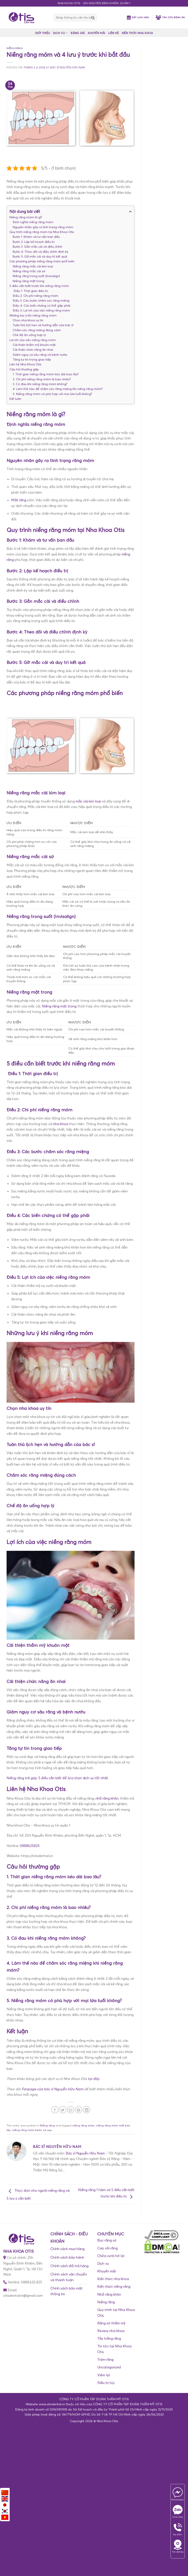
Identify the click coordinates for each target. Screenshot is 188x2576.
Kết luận (15, 399)
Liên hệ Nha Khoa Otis (25, 364)
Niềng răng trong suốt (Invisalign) (36, 276)
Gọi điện (177, 2529)
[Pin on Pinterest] (78, 2109)
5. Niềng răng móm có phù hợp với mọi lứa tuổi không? (52, 394)
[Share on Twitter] (62, 2109)
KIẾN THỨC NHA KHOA (137, 33)
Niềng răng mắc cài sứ (29, 271)
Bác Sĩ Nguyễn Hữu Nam (67, 67)
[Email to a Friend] (70, 2109)
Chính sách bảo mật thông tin (66, 2291)
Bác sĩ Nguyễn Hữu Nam (85, 2153)
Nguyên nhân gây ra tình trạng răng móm (43, 227)
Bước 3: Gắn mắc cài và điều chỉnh (37, 247)
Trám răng (105, 2359)
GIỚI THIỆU (42, 33)
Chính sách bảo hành (67, 2257)
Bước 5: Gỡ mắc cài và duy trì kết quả (40, 256)
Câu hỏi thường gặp (24, 369)
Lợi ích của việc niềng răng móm (32, 340)
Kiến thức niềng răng (113, 2286)
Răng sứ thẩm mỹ (111, 2323)
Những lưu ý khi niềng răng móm (33, 315)
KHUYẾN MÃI (96, 33)
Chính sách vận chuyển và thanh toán (68, 2277)
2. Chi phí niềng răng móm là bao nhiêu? (42, 379)
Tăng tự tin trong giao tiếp (32, 359)
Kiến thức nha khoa (113, 2279)
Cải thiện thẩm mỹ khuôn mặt (34, 345)
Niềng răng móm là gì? (25, 217)
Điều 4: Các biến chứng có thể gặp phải (41, 306)
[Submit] (93, 17)
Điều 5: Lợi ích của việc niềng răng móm (41, 310)
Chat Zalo (177, 2511)
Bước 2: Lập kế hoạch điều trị (34, 242)
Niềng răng (15, 48)
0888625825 (30, 1845)
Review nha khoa (110, 2331)
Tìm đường (177, 2546)
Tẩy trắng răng (109, 2338)
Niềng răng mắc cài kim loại (33, 266)
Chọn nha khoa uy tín (28, 320)
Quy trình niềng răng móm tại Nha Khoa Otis (41, 232)
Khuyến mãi (106, 2271)
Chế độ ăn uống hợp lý (29, 335)
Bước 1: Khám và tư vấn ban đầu (36, 237)
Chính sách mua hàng (67, 2249)
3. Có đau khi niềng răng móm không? (40, 384)
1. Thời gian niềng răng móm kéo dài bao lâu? (46, 374)
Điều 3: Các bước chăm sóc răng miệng (41, 300)
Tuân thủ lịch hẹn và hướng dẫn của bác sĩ (43, 325)
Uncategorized (109, 2367)
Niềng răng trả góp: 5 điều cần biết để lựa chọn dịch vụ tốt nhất (57, 1778)
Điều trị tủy (106, 2382)
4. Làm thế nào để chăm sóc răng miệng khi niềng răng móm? (58, 389)
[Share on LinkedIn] (86, 2109)
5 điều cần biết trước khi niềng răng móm (39, 286)
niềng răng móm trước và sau (32, 2130)
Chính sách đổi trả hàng (69, 2266)
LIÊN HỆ (113, 33)
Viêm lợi (103, 2375)
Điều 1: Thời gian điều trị (30, 291)
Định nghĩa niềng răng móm (33, 222)
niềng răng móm (83, 2125)
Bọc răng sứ (107, 2240)
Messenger (177, 2494)
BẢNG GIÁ (78, 33)
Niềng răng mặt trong (28, 281)
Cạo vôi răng (107, 2248)
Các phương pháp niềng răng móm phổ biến (41, 261)
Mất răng (18, 500)
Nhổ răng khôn (109, 2294)
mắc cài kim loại (88, 801)
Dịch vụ (103, 2263)
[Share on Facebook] (55, 2109)
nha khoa (60, 1124)
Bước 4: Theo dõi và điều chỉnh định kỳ (40, 252)
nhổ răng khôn (107, 1798)
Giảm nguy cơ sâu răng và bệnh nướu (40, 355)
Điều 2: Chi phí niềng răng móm (35, 296)
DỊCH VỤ (60, 33)
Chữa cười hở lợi (110, 2256)
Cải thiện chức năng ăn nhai (33, 350)
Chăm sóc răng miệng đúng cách (37, 330)
